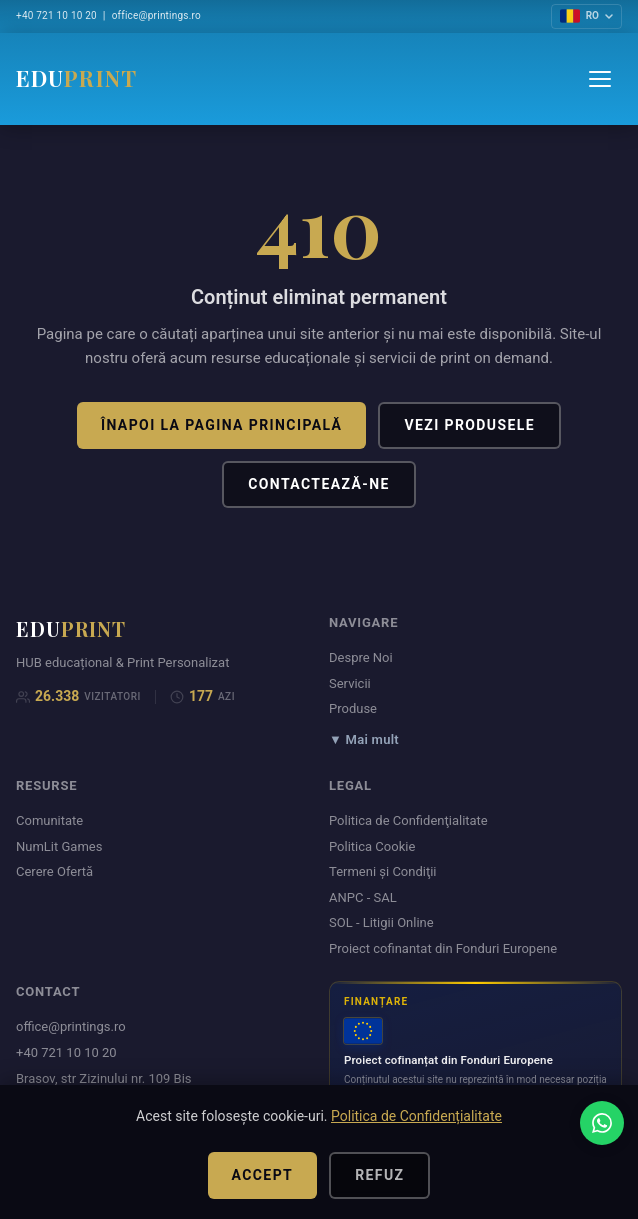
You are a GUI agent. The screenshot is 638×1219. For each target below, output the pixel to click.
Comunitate (49, 820)
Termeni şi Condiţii (383, 871)
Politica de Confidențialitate (416, 1116)
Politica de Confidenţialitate (408, 820)
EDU (76, 78)
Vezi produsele (469, 425)
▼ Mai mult (364, 739)
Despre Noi (361, 657)
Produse (353, 708)
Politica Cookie (372, 846)
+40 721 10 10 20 (56, 15)
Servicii (350, 683)
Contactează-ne (319, 484)
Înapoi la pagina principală (221, 425)
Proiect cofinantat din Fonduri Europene (443, 948)
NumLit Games (59, 846)
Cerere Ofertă (54, 871)
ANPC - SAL (363, 897)
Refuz (379, 1175)
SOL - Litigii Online (381, 922)
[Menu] (600, 79)
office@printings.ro (156, 15)
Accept (263, 1175)
